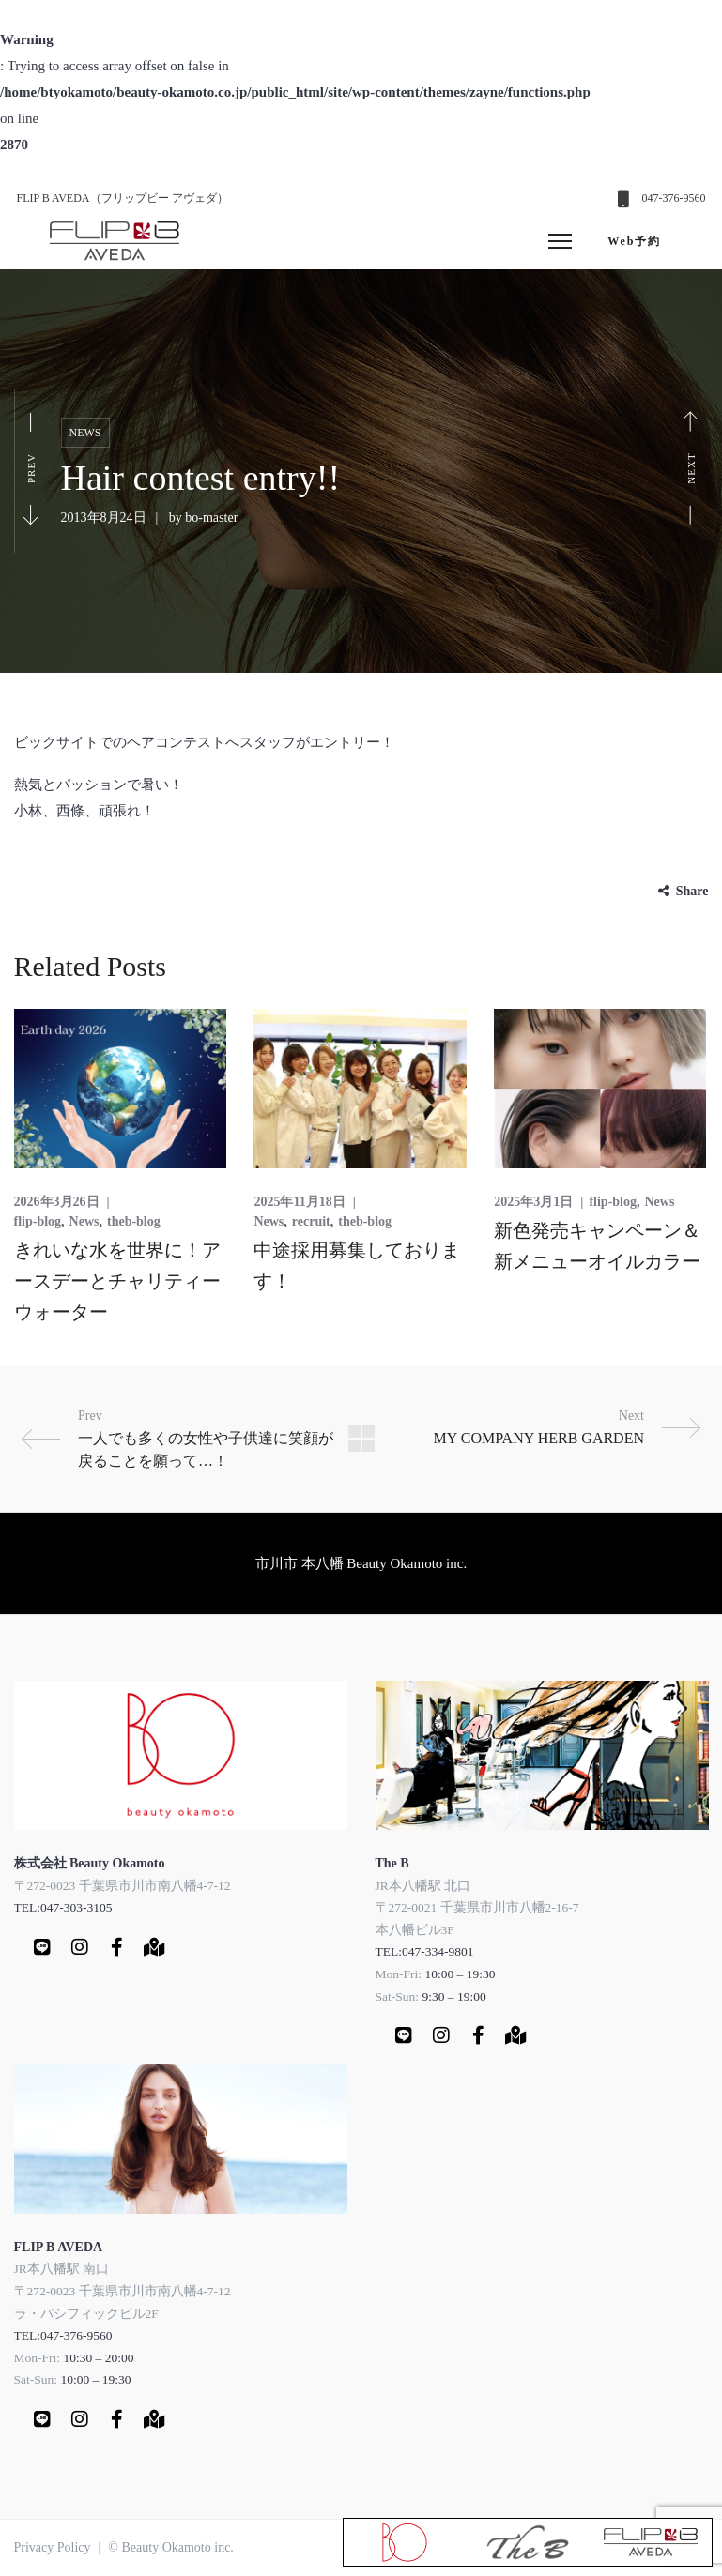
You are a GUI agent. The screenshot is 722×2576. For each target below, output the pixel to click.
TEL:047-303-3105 (63, 1907)
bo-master (211, 518)
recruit (311, 1221)
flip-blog (38, 1221)
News (85, 432)
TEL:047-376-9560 (63, 2335)
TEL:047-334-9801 (425, 1951)
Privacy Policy (52, 2547)
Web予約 (634, 241)
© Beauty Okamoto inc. (171, 2547)
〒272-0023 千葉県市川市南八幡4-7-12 (122, 1886)
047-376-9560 (674, 198)
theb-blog (134, 1221)
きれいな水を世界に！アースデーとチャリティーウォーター (117, 1281)
